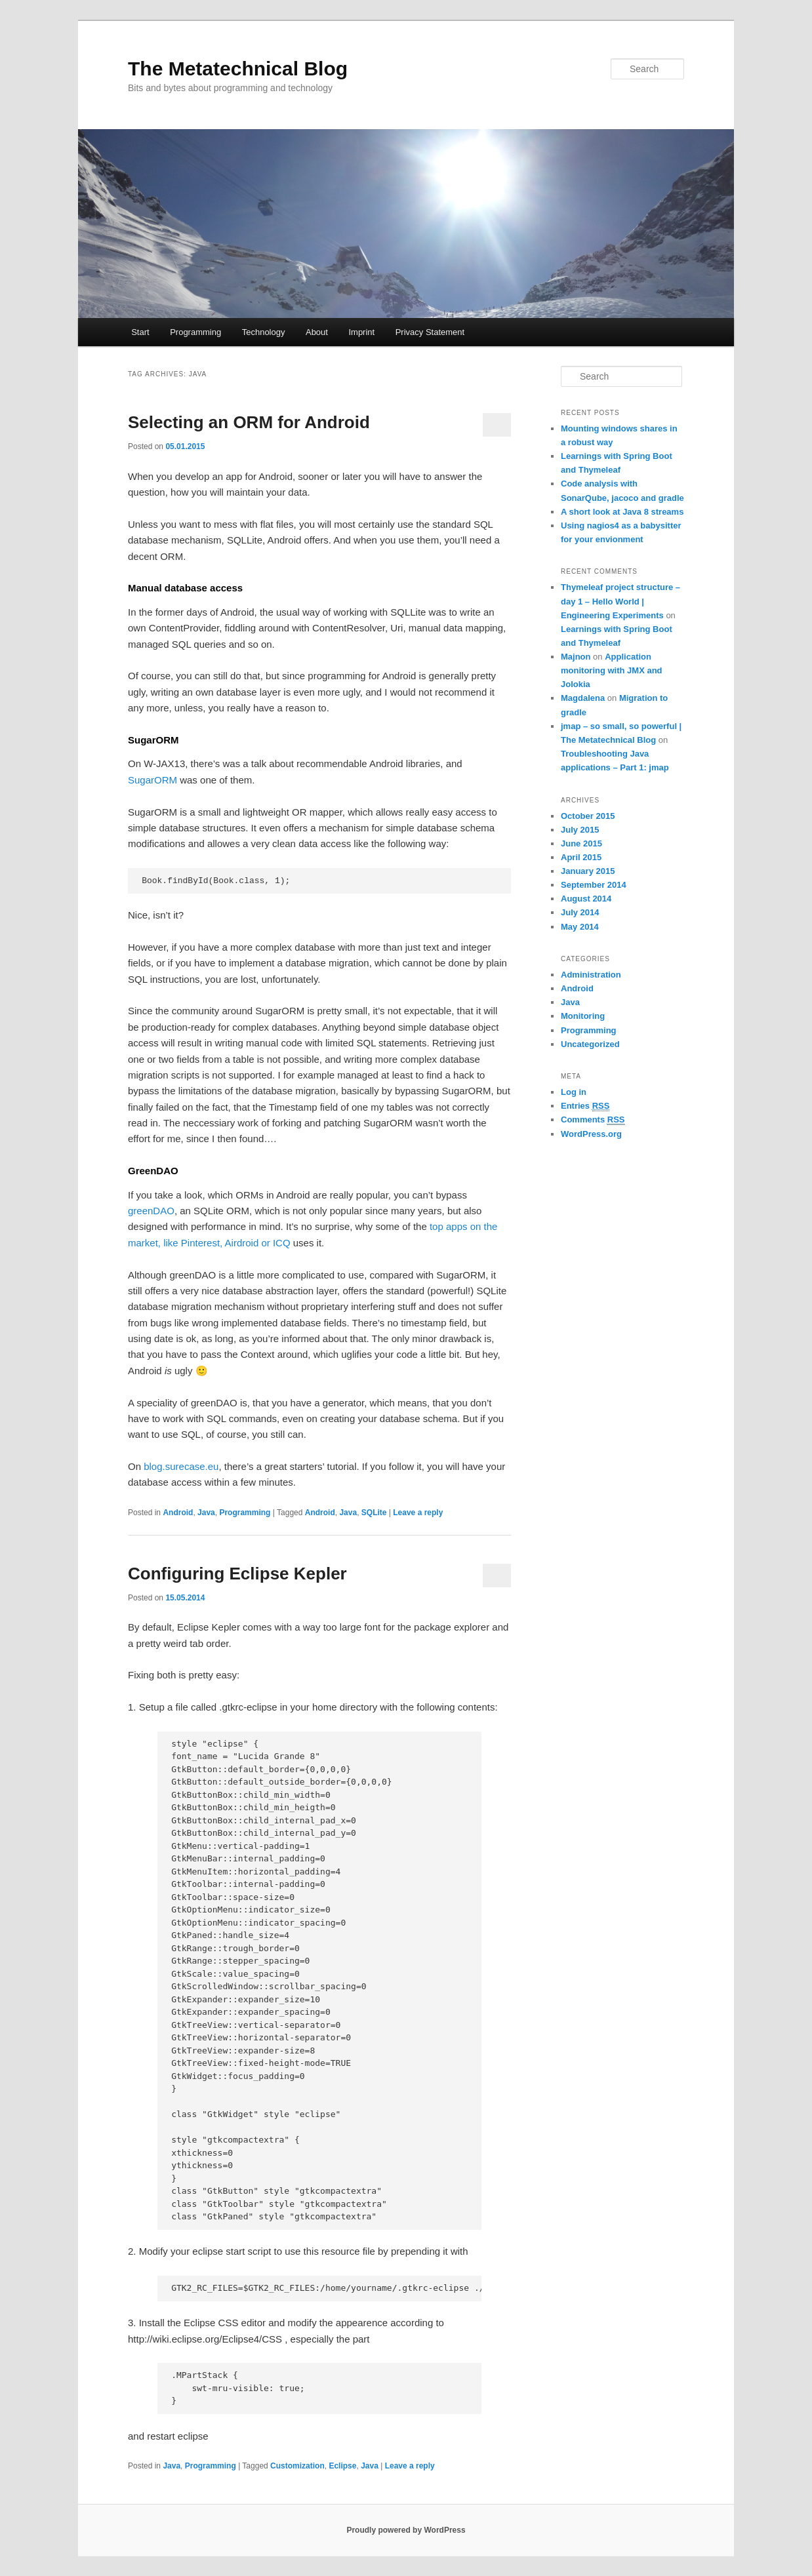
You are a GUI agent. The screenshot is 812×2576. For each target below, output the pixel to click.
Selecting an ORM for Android (249, 422)
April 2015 (581, 857)
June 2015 (581, 843)
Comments (593, 1120)
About (317, 332)
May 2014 (580, 927)
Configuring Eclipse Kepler (237, 1573)
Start (140, 332)
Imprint (361, 332)
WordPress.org (591, 1134)
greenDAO (151, 1210)
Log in (573, 1092)
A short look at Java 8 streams (622, 512)
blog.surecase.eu (181, 1466)
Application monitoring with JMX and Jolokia (611, 670)
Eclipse (342, 2465)
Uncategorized (590, 1044)
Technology (263, 332)
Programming (195, 332)
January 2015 (588, 871)
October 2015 (588, 816)
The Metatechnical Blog (238, 68)
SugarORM (152, 779)
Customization (297, 2465)
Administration (591, 975)
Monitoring (583, 1016)
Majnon (576, 657)
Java (206, 1512)
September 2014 (593, 885)
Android (178, 1512)
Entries (585, 1106)
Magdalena (583, 698)
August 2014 (586, 898)
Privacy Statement (430, 332)
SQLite (374, 1512)
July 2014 (580, 912)
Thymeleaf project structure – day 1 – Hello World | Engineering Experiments (620, 601)
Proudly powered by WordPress (405, 2530)
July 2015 (580, 830)
